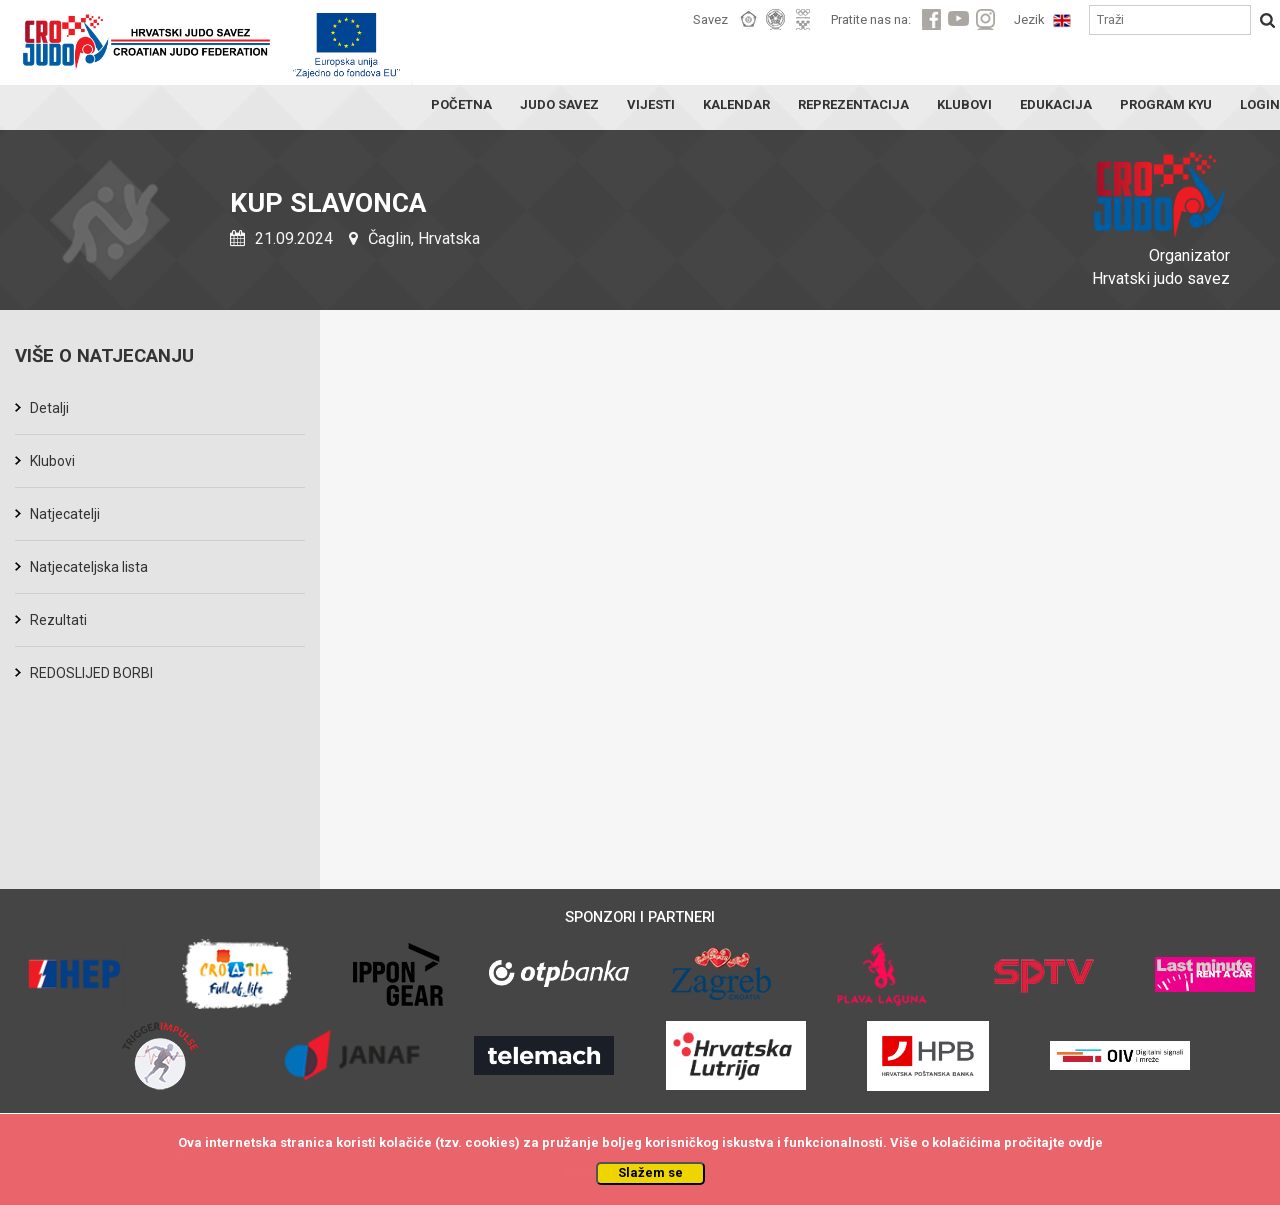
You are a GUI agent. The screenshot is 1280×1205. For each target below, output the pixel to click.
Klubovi (52, 461)
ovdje (1085, 1142)
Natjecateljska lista (89, 567)
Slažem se (650, 1172)
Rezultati (58, 620)
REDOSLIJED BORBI (91, 673)
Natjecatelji (65, 514)
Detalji (49, 408)
